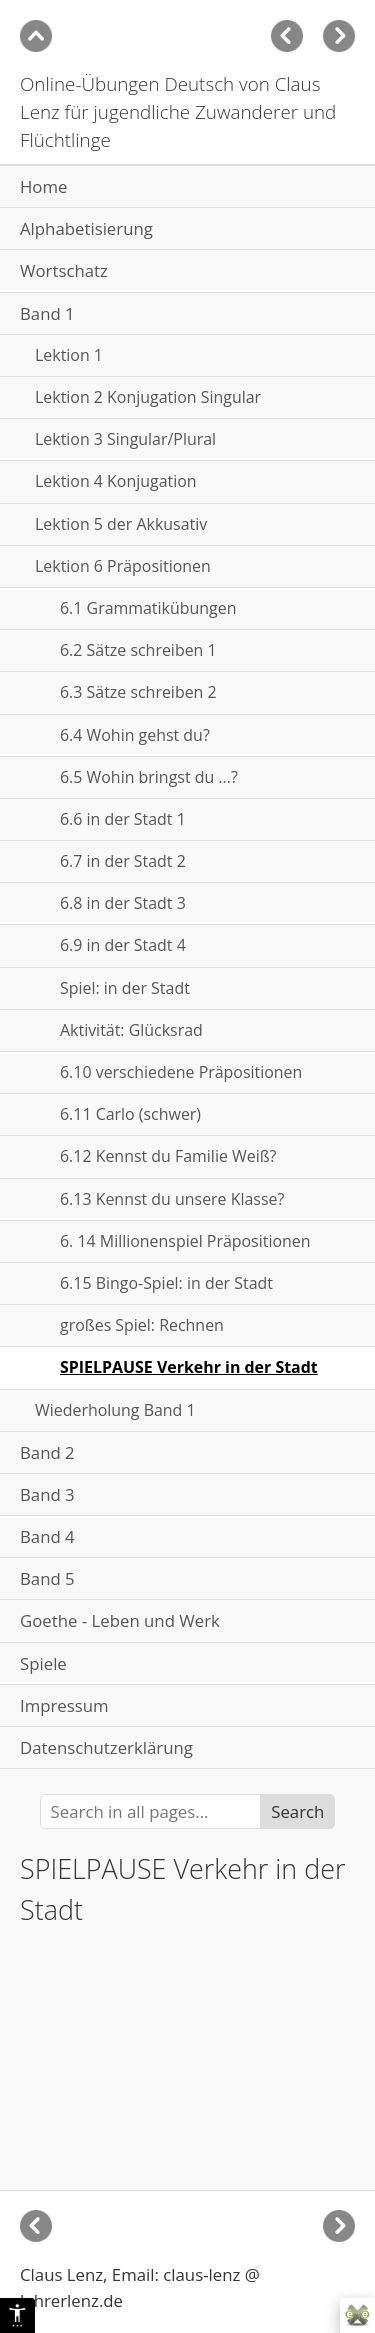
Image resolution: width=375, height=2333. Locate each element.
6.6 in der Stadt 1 (123, 819)
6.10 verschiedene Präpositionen (181, 1072)
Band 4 (47, 1536)
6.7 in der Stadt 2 (123, 861)
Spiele (43, 1663)
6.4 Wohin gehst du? (135, 735)
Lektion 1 (69, 355)
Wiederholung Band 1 (115, 1410)
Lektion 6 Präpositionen (123, 566)
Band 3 (47, 1494)
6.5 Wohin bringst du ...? (149, 777)
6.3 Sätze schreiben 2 (138, 692)
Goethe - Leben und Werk (120, 1620)
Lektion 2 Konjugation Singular (148, 397)
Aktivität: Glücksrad (131, 1030)
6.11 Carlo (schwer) (130, 1114)
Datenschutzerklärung (106, 1747)
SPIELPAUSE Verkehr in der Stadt (189, 1367)
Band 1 (47, 313)
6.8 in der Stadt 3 (123, 903)
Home (43, 186)
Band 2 (47, 1452)
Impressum (64, 1705)
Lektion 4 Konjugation (116, 481)
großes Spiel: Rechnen (142, 1325)
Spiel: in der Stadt (125, 988)
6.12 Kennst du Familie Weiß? (168, 1156)
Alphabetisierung (86, 228)
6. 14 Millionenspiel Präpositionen (185, 1241)
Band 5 (47, 1578)
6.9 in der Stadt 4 (123, 945)
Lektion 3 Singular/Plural (125, 439)
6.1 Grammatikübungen (148, 608)
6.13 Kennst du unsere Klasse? (172, 1199)
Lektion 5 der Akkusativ (121, 524)
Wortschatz (64, 270)
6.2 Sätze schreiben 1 (138, 650)
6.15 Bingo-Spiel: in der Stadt (166, 1283)
